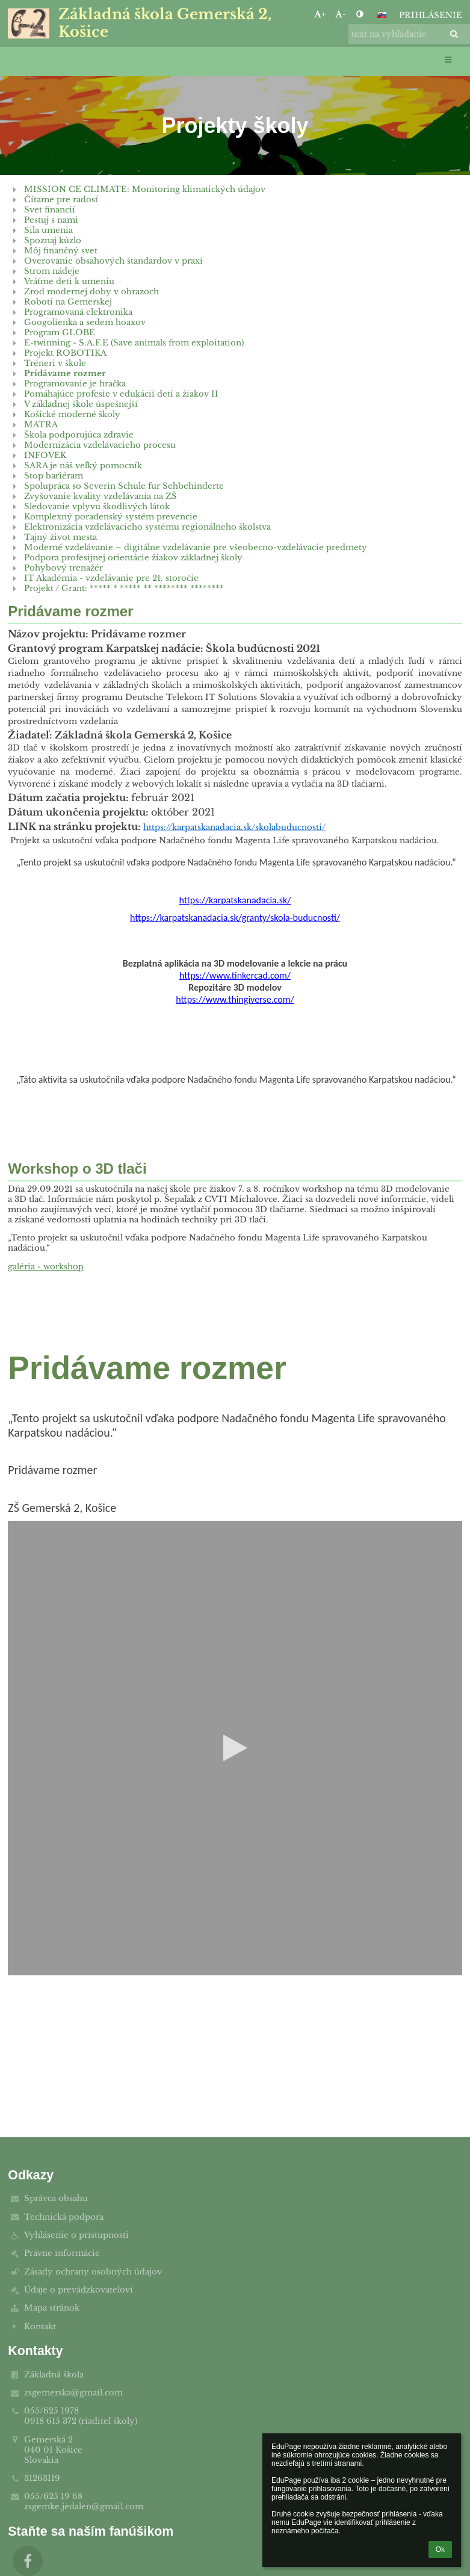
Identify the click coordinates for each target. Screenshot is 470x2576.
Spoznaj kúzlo (52, 240)
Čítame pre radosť (61, 199)
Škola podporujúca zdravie (79, 435)
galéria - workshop (46, 1267)
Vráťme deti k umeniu (69, 281)
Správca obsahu (56, 2198)
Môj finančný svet (60, 251)
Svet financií (49, 210)
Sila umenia (48, 230)
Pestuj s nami (51, 220)
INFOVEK (45, 455)
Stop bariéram (53, 476)
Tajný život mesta (60, 537)
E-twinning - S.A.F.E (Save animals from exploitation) (134, 343)
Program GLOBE (59, 332)
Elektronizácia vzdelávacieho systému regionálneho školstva (147, 527)
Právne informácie (62, 2253)
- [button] (340, 14)
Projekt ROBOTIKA (65, 353)
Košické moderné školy (72, 414)
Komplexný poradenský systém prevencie (110, 517)
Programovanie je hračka (75, 384)
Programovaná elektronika (78, 312)
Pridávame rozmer (65, 373)
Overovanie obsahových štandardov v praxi (113, 261)
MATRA (41, 425)
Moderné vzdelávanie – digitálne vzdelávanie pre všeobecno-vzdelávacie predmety (195, 547)
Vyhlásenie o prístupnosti (76, 2235)
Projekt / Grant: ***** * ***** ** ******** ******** (124, 588)
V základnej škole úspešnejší (81, 404)
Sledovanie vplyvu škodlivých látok (97, 506)
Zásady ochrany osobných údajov (93, 2272)
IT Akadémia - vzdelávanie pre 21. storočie (111, 578)
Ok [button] (440, 2549)
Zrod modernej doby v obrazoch (91, 291)
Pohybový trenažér (63, 568)
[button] (382, 15)
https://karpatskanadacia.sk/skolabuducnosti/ (234, 827)
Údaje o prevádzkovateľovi (78, 2290)
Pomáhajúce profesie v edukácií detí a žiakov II (121, 394)
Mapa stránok (51, 2308)
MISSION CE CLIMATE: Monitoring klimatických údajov (144, 189)
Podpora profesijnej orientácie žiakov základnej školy (133, 558)
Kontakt (40, 2326)
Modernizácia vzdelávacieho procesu (100, 445)
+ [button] (320, 14)
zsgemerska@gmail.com (73, 2393)
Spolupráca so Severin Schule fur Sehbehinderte (124, 486)
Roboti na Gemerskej (68, 302)
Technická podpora (64, 2217)
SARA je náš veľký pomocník (83, 465)
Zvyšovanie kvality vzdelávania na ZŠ (100, 496)
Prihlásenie (430, 15)
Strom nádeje (51, 271)
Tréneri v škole (55, 363)
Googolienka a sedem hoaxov (85, 322)
